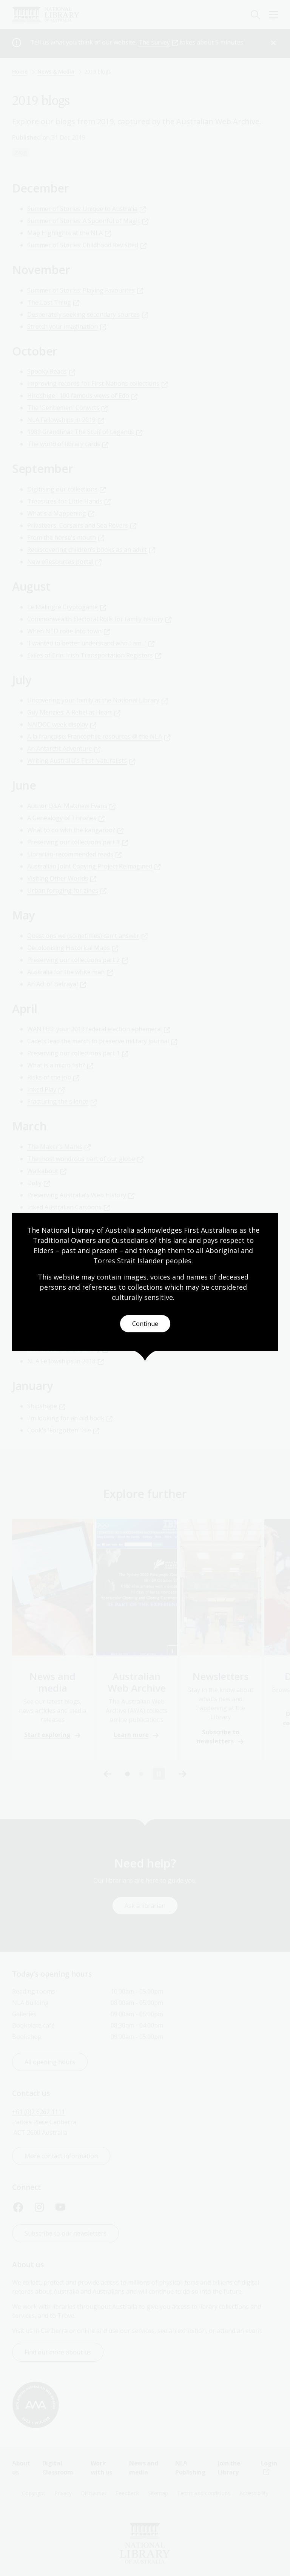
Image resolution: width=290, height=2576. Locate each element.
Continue (145, 1324)
